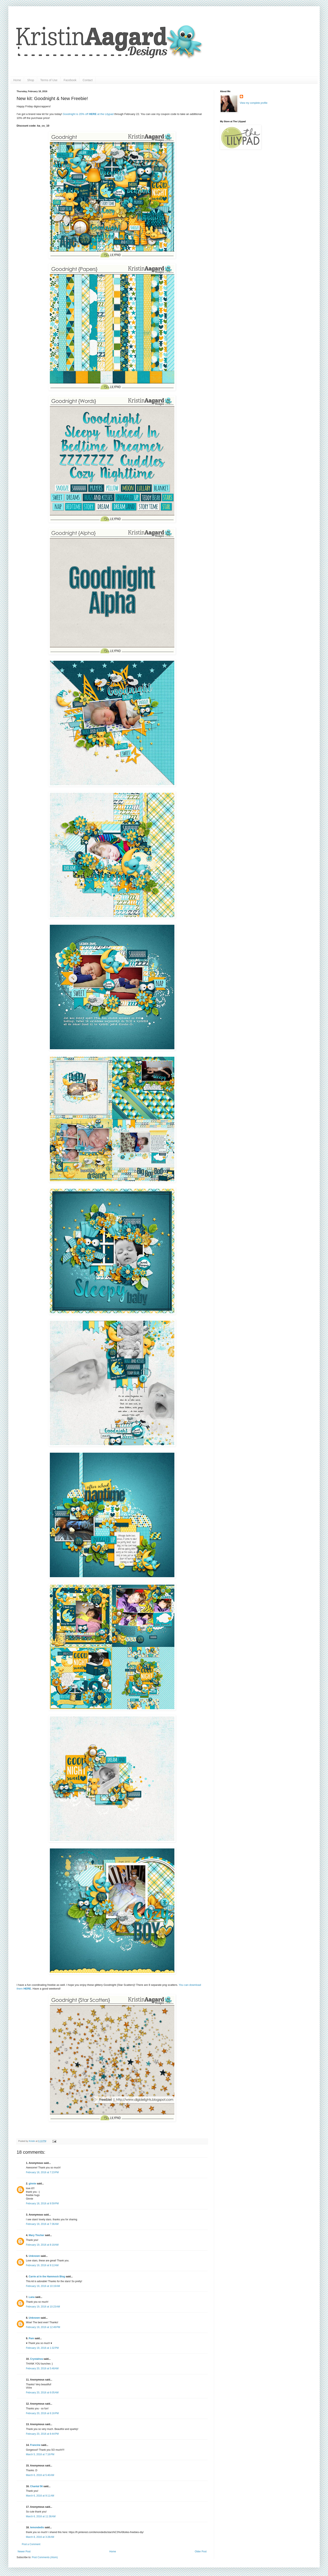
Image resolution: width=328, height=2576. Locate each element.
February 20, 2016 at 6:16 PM (42, 2413)
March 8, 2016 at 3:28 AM (40, 2537)
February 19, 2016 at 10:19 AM (43, 2286)
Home (17, 80)
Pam (31, 2338)
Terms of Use (48, 80)
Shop (30, 80)
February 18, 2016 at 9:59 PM (42, 2203)
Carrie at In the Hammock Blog (47, 2276)
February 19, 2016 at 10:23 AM (43, 2306)
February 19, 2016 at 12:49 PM (43, 2327)
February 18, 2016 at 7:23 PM (42, 2172)
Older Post (201, 2551)
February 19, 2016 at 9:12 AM (42, 2265)
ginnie (32, 2183)
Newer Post (24, 2551)
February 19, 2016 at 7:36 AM (42, 2224)
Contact (88, 80)
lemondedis (37, 2527)
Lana (31, 2297)
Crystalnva (36, 2358)
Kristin (32, 2141)
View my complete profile (253, 102)
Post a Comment (31, 2544)
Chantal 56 (36, 2486)
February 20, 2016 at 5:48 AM (42, 2368)
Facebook (70, 80)
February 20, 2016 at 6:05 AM (42, 2392)
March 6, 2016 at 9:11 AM (40, 2495)
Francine (35, 2445)
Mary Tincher (36, 2235)
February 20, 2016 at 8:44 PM (42, 2433)
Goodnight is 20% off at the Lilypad (88, 114)
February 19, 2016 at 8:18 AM (42, 2244)
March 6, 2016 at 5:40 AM (40, 2475)
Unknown (34, 2256)
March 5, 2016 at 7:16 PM (40, 2454)
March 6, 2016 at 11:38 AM (40, 2516)
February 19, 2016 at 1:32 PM (42, 2347)
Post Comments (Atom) (45, 2557)
